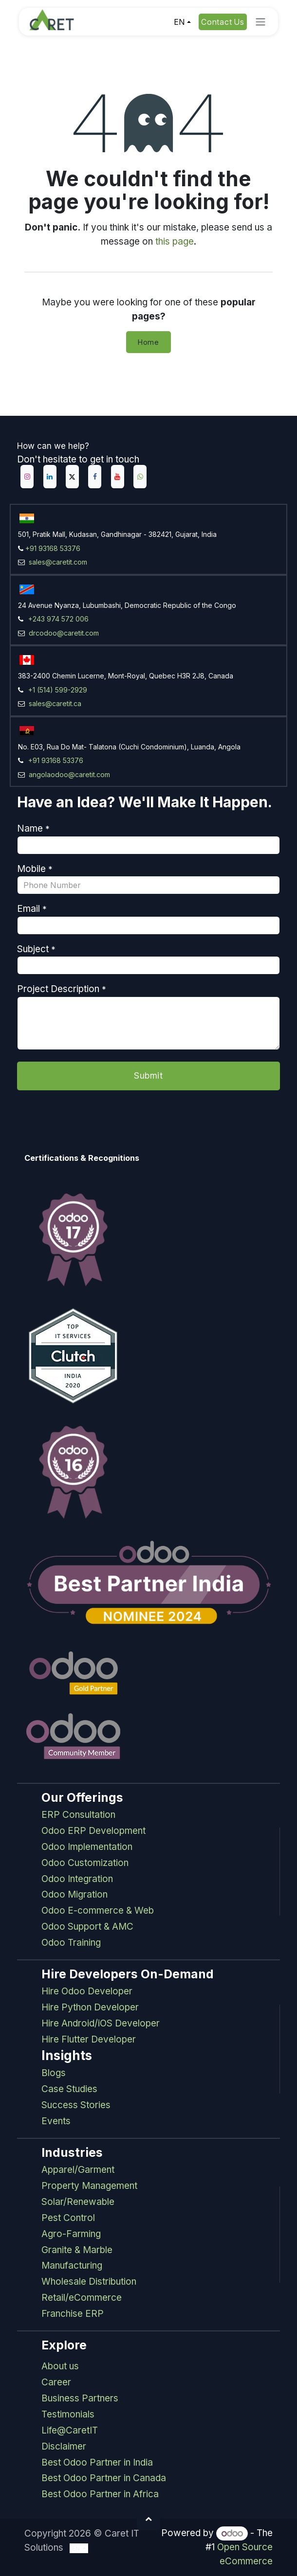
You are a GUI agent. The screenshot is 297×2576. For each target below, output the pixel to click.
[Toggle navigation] (260, 22)
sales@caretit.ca (54, 703)
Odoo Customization (85, 1862)
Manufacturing (71, 2265)
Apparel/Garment (77, 2169)
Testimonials (67, 2414)
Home (148, 342)
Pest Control (68, 2217)
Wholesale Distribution (88, 2281)
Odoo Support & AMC (87, 1926)
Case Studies (69, 2089)
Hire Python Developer (90, 2007)
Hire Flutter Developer (88, 2039)
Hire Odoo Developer (86, 1991)
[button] (148, 2518)
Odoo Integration (77, 1878)
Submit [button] (148, 1075)
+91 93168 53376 (52, 548)
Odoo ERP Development (93, 1830)
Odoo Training (71, 1942)
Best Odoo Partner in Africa (100, 2494)
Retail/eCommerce (81, 2297)
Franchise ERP (72, 2313)
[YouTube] (117, 476)
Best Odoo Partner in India (97, 2462)
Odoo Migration (74, 1894)
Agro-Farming (71, 2233)
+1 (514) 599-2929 (57, 690)
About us (60, 2366)
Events (56, 2121)
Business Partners (79, 2398)
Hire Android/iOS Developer (100, 2023)
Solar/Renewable (77, 2201)
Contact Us (222, 22)
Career (56, 2382)
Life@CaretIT (69, 2430)
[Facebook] (94, 476)
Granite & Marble (76, 2250)
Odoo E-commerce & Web (97, 1910)
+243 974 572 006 (58, 619)
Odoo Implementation (86, 1846)
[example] (139, 476)
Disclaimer (63, 2446)
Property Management (89, 2185)
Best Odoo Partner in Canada (103, 2478)
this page (174, 241)
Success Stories (76, 2105)
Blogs (53, 2073)
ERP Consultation (78, 1814)
